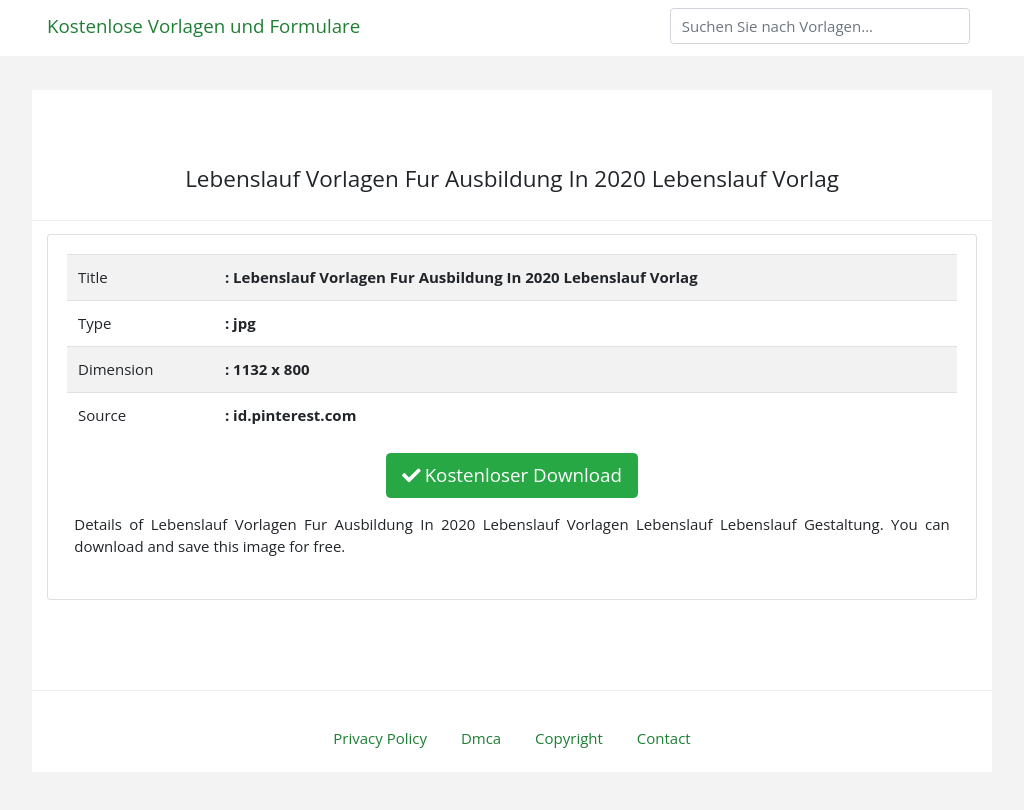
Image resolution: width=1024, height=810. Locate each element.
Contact (664, 738)
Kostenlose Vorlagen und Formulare (203, 25)
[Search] (820, 26)
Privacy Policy (380, 738)
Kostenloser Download (512, 474)
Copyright (569, 738)
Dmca (481, 738)
